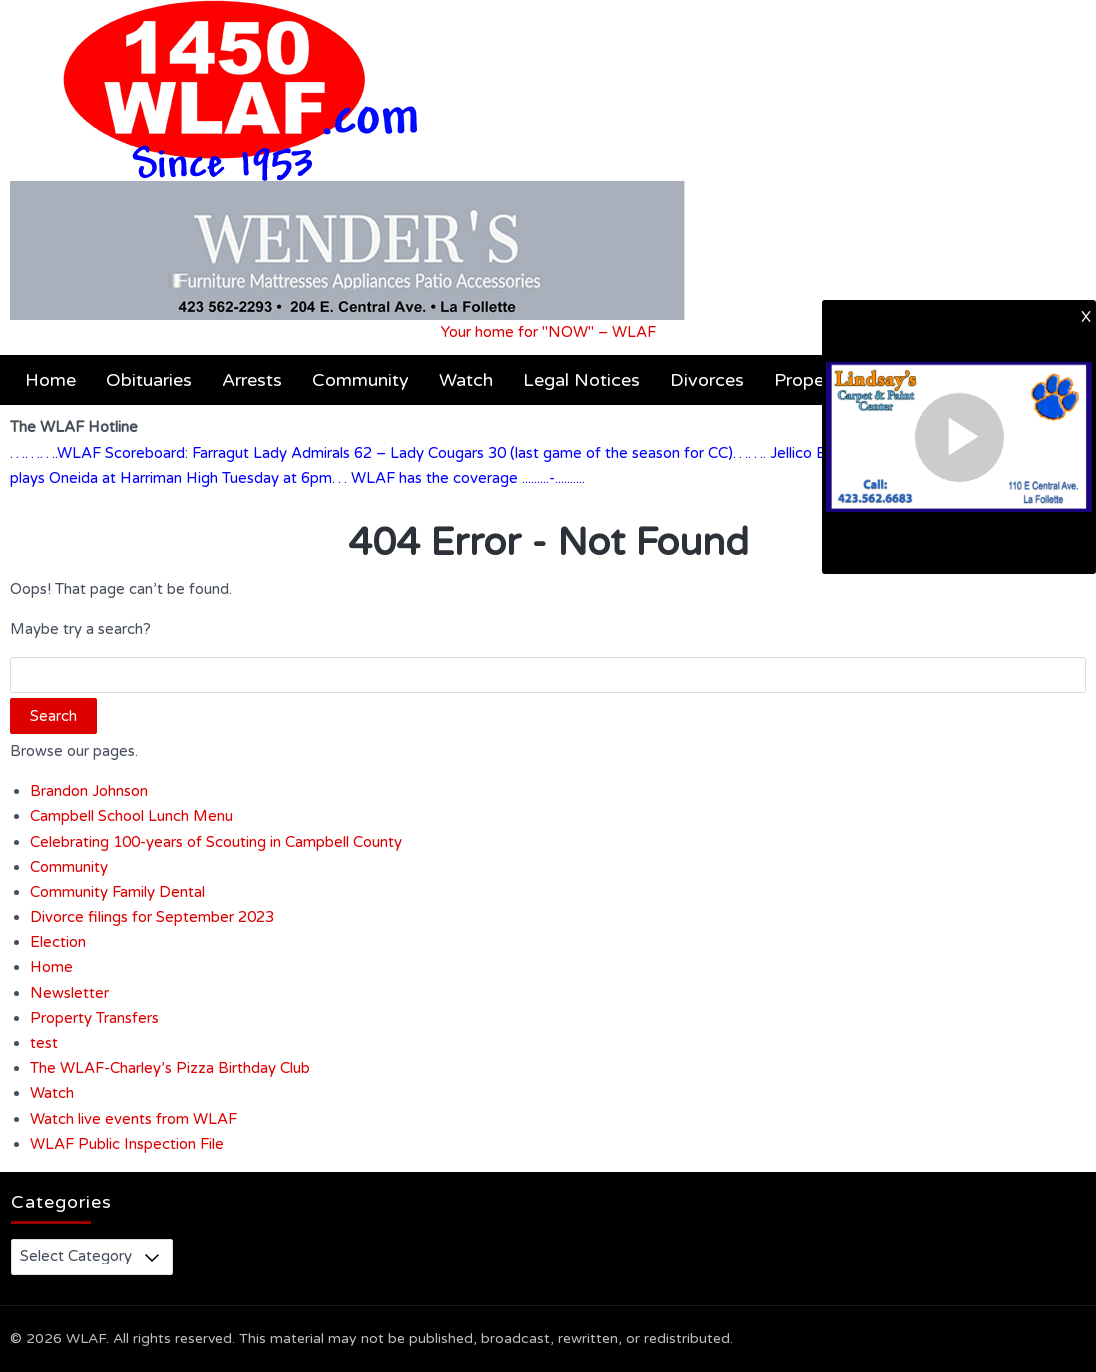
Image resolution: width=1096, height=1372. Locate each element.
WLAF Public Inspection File (127, 1144)
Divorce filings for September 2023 (152, 917)
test (44, 1043)
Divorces (707, 380)
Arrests (252, 380)
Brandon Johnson (89, 791)
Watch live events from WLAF (133, 1119)
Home (50, 380)
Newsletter (69, 993)
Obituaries (149, 380)
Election (58, 942)
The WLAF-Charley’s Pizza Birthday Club (170, 1068)
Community (360, 380)
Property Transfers (94, 1018)
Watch (466, 380)
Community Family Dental (117, 892)
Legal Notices (581, 380)
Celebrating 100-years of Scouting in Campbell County (216, 842)
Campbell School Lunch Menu (131, 816)
